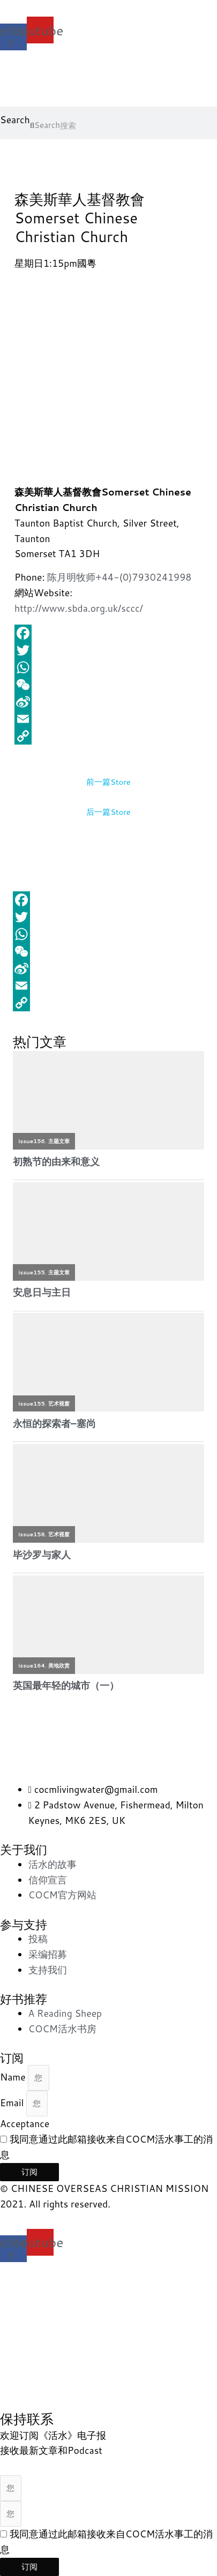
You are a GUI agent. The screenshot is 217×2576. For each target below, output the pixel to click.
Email (13, 2102)
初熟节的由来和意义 (56, 1161)
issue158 (31, 1534)
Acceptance (24, 2123)
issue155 (31, 1272)
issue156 (31, 1141)
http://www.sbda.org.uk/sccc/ (78, 608)
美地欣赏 (59, 1665)
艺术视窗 (59, 1403)
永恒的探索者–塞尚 (54, 1423)
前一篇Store (108, 781)
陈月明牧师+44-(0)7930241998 (119, 577)
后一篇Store (108, 811)
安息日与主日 (42, 1292)
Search (15, 119)
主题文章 (59, 1141)
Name (14, 2077)
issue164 (31, 1665)
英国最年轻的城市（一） (66, 1685)
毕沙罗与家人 (42, 1554)
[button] (108, 109)
